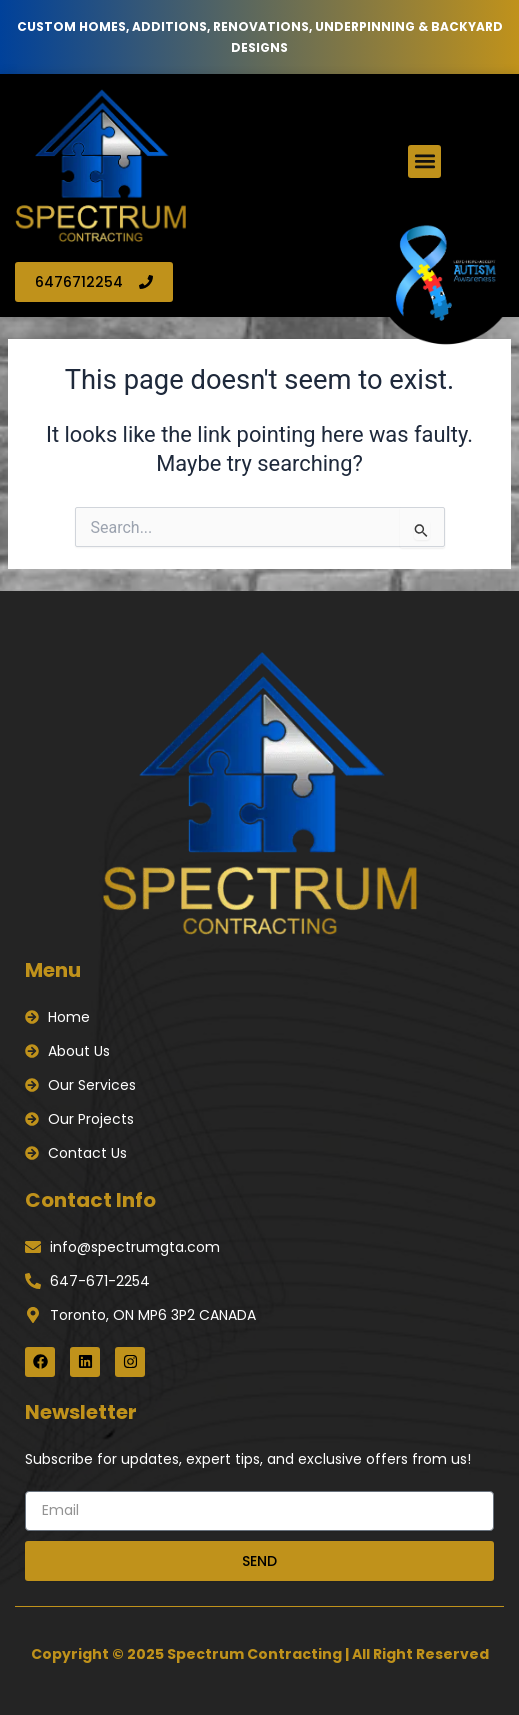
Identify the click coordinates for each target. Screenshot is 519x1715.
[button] (424, 161)
